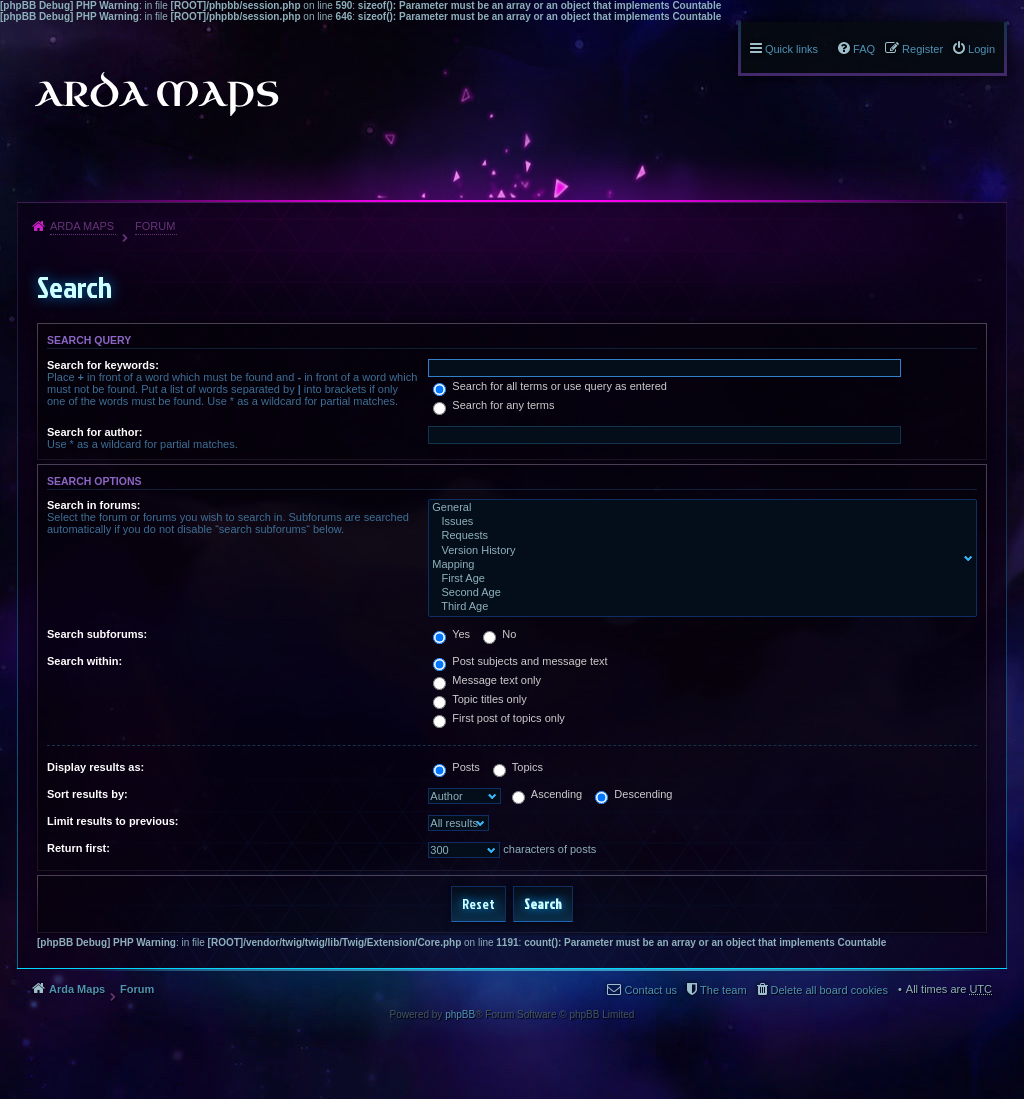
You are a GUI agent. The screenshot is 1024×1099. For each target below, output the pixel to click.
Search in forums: (94, 505)
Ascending (547, 794)
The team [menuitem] (723, 990)
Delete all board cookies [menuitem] (829, 990)
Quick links (791, 49)
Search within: (84, 661)
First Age (698, 579)
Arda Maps (82, 226)
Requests (698, 536)
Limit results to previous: (112, 821)
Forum (155, 226)
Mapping (698, 565)
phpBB (460, 1014)
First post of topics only (499, 718)
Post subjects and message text (520, 661)
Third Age (698, 607)
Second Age (698, 593)
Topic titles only (479, 699)
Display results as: (95, 767)
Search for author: (94, 432)
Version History (698, 551)
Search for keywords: (103, 365)
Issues (698, 522)
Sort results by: (87, 794)
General (698, 508)
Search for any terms (493, 405)
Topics (518, 767)
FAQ (864, 49)
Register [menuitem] (922, 49)
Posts (456, 767)
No (499, 634)
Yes (451, 634)
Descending (633, 794)
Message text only (487, 680)
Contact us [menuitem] (650, 990)
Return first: (78, 848)
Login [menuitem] (981, 49)
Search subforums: (97, 634)
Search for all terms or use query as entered (550, 386)
